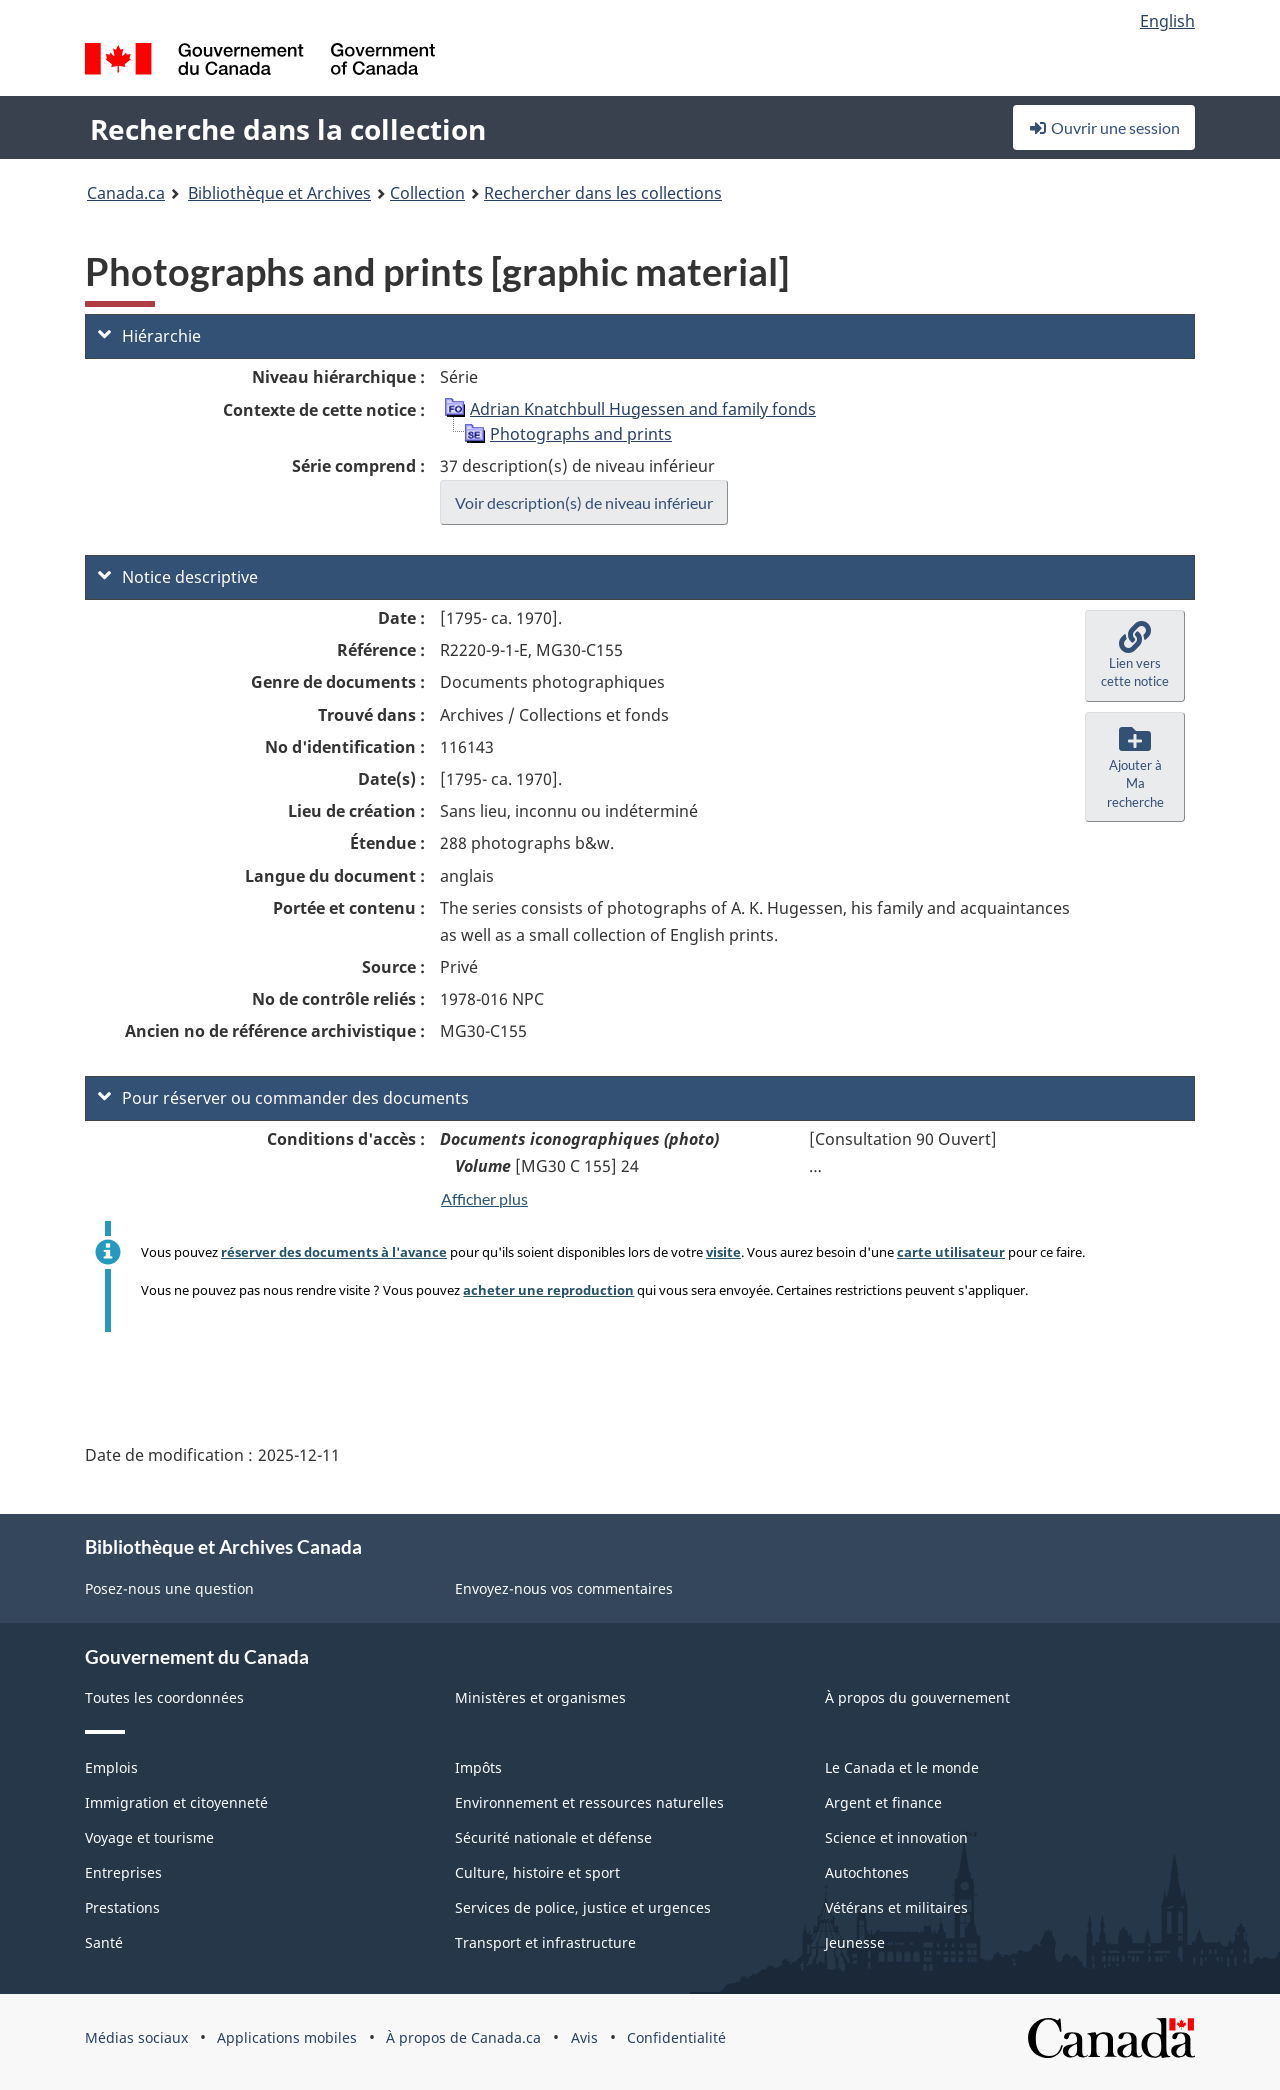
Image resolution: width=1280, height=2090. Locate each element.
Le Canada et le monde (902, 1767)
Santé (104, 1942)
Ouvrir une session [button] (1104, 127)
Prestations (122, 1907)
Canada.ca (126, 193)
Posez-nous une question (169, 1588)
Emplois (111, 1767)
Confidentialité (676, 2037)
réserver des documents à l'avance (334, 1252)
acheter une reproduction (548, 1290)
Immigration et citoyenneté (176, 1802)
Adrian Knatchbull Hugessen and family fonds (643, 409)
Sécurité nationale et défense (553, 1837)
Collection (427, 193)
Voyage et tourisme (149, 1837)
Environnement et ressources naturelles (589, 1802)
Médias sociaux (136, 2037)
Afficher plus (484, 1198)
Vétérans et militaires (896, 1907)
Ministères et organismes (540, 1697)
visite (723, 1252)
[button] (1135, 656)
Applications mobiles (287, 2037)
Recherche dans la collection (288, 129)
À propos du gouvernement (917, 1697)
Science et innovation (896, 1837)
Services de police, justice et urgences (583, 1907)
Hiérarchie (149, 336)
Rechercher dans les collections (603, 193)
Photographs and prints (581, 434)
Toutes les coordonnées (164, 1697)
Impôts (478, 1767)
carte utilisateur (951, 1252)
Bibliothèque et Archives (279, 193)
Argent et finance (883, 1802)
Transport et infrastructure (545, 1942)
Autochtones (867, 1872)
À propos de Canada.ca (463, 2037)
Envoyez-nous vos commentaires (564, 1588)
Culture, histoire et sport (537, 1872)
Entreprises (123, 1872)
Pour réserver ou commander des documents (283, 1098)
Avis (584, 2037)
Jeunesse (855, 1942)
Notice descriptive (178, 577)
